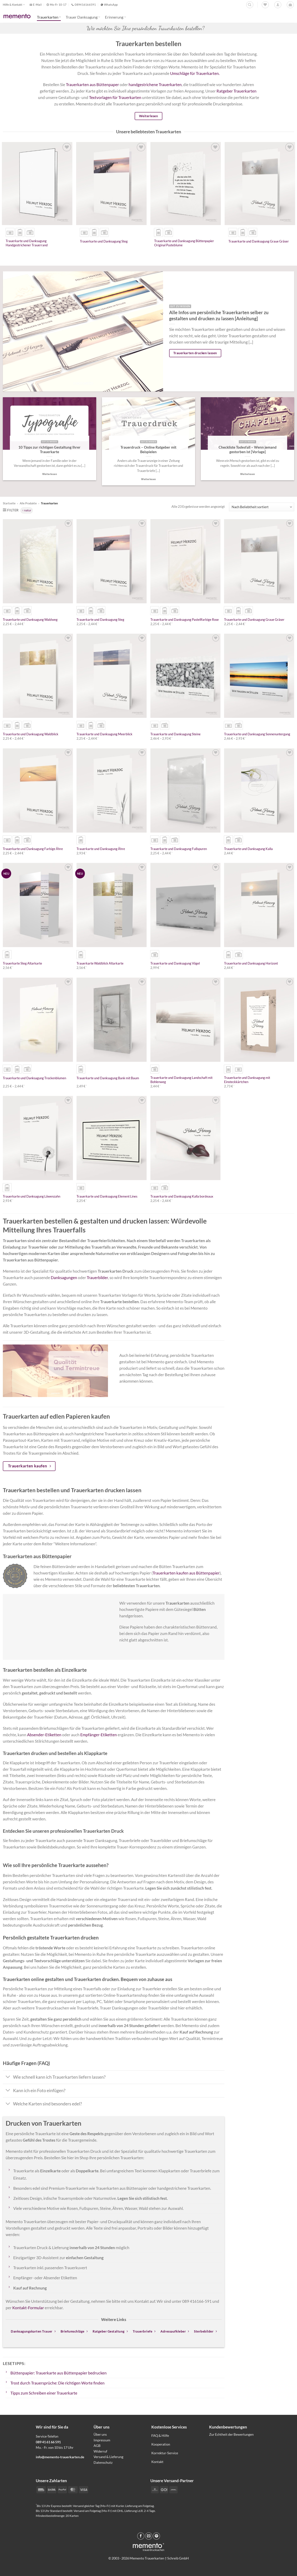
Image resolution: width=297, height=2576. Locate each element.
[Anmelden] (277, 4)
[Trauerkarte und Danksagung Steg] (111, 183)
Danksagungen (64, 1277)
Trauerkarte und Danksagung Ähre (101, 849)
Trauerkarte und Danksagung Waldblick (30, 734)
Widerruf (100, 2451)
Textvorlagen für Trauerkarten (115, 97)
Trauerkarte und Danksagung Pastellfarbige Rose (184, 620)
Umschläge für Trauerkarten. (195, 73)
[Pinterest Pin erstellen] (156, 2536)
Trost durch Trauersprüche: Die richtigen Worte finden (57, 2383)
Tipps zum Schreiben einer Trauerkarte (43, 2393)
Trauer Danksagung (83, 17)
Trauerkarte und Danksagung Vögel (175, 963)
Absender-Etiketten (44, 1734)
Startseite (9, 503)
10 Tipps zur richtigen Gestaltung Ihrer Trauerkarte (49, 449)
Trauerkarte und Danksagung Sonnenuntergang (257, 734)
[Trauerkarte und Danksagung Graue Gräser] (260, 183)
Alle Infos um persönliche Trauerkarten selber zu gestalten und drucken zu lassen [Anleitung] (219, 315)
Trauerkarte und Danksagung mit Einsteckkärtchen (247, 1080)
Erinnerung (115, 17)
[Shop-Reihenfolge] (261, 507)
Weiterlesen (49, 474)
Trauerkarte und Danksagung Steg (104, 241)
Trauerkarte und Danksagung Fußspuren (178, 849)
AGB (97, 2445)
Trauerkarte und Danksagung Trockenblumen (34, 1078)
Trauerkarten (49, 17)
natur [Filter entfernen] (27, 510)
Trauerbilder (97, 1277)
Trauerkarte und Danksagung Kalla (248, 849)
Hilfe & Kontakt (14, 4)
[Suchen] (249, 4)
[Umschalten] (8, 2077)
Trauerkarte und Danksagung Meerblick (104, 734)
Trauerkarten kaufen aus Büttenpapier (186, 1573)
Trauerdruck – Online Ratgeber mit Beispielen (148, 449)
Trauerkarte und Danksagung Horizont (251, 963)
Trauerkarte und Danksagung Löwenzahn (31, 1196)
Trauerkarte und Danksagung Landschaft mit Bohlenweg (181, 1080)
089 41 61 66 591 (48, 2442)
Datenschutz (103, 2462)
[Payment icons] (164, 2489)
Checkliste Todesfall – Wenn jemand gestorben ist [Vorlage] (248, 449)
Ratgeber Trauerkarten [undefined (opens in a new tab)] (236, 91)
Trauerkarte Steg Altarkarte (22, 963)
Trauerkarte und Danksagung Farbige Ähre (33, 849)
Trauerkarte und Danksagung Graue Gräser (258, 241)
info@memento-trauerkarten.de (60, 2457)
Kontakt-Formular (28, 2307)
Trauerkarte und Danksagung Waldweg (30, 620)
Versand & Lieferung (108, 2457)
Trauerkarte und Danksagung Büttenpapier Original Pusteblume (184, 243)
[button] (290, 4)
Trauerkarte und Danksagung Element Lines (107, 1196)
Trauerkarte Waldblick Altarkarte (100, 963)
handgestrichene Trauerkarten (155, 84)
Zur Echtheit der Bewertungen (231, 2434)
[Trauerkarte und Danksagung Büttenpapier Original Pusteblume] (185, 183)
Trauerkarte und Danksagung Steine (175, 734)
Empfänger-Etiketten (98, 1734)
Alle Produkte (28, 503)
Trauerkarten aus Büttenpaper (92, 84)
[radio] (10, 232)
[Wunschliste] (265, 4)
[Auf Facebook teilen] (140, 2536)
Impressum (102, 2440)
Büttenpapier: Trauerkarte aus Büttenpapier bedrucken (58, 2372)
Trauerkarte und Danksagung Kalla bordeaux (181, 1196)
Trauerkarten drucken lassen (195, 353)
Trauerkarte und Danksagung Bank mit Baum (108, 1078)
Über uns (100, 2434)
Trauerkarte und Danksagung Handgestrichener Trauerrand (27, 243)
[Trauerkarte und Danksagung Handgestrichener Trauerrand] (37, 183)
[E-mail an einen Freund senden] (148, 2536)
